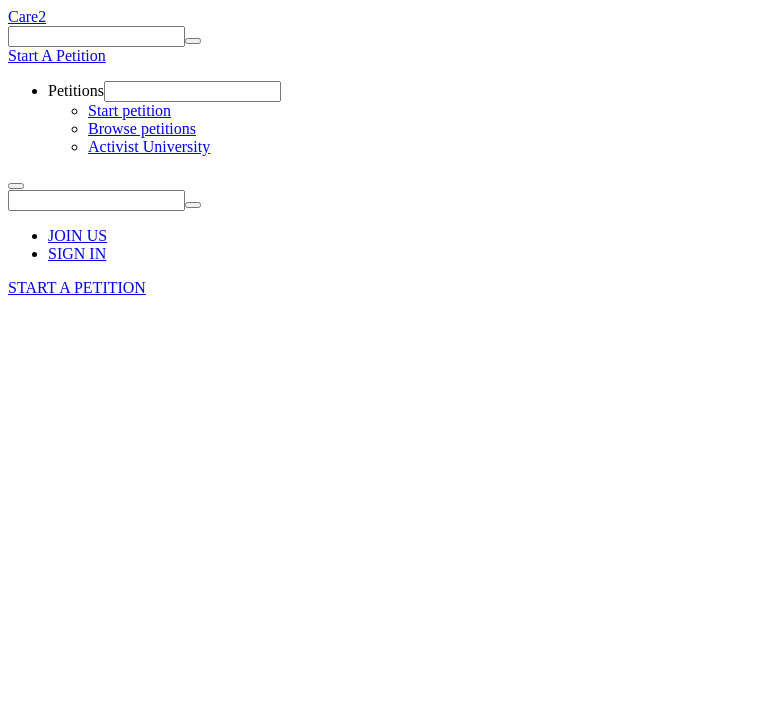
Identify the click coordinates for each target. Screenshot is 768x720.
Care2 (27, 16)
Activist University (149, 146)
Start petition (129, 110)
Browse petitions (142, 128)
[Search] (193, 41)
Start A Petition (57, 55)
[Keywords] (96, 36)
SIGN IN (77, 253)
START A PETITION (77, 287)
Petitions (76, 90)
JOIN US (77, 235)
